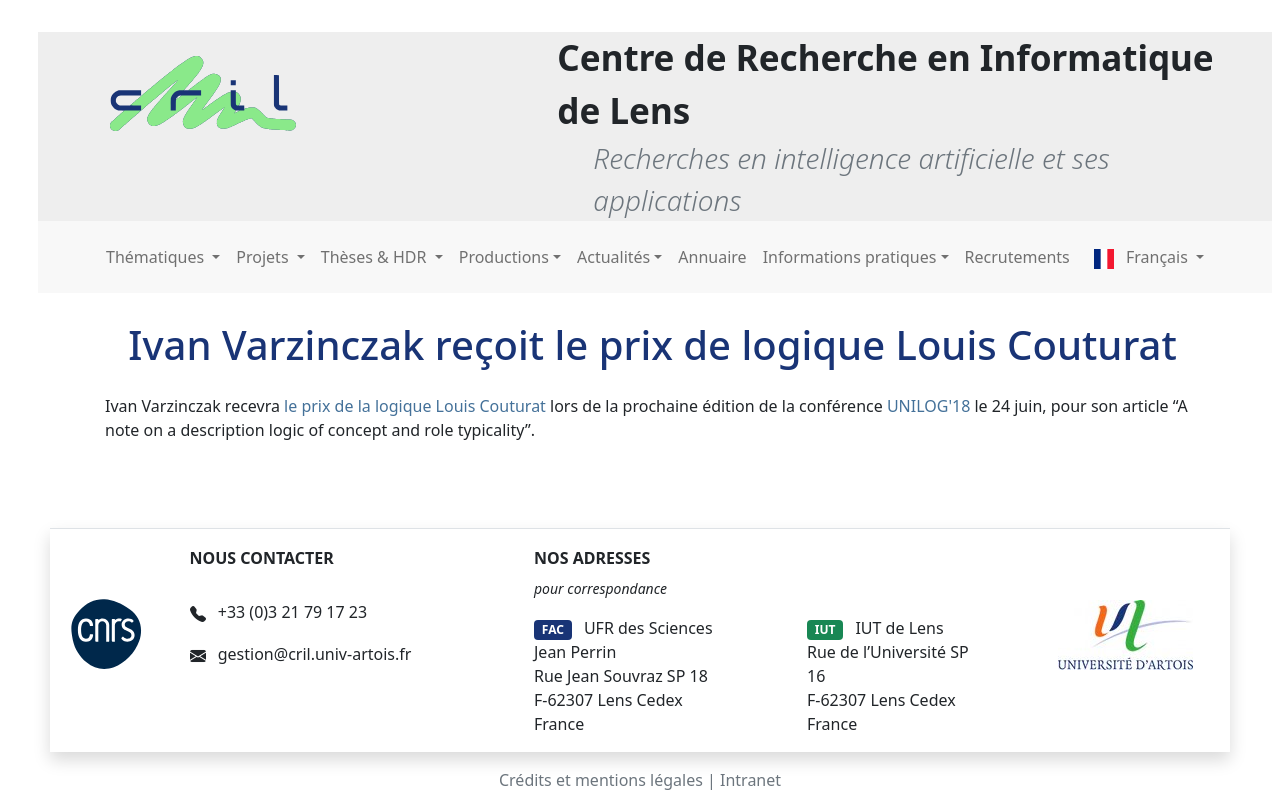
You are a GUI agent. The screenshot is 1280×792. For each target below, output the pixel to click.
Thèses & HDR (376, 257)
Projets (264, 257)
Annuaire (712, 257)
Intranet (750, 780)
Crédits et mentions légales (601, 780)
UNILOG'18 (928, 406)
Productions (504, 257)
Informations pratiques (850, 257)
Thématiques (157, 257)
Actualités (613, 257)
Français (1143, 257)
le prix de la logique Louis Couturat (415, 406)
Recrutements (1017, 257)
